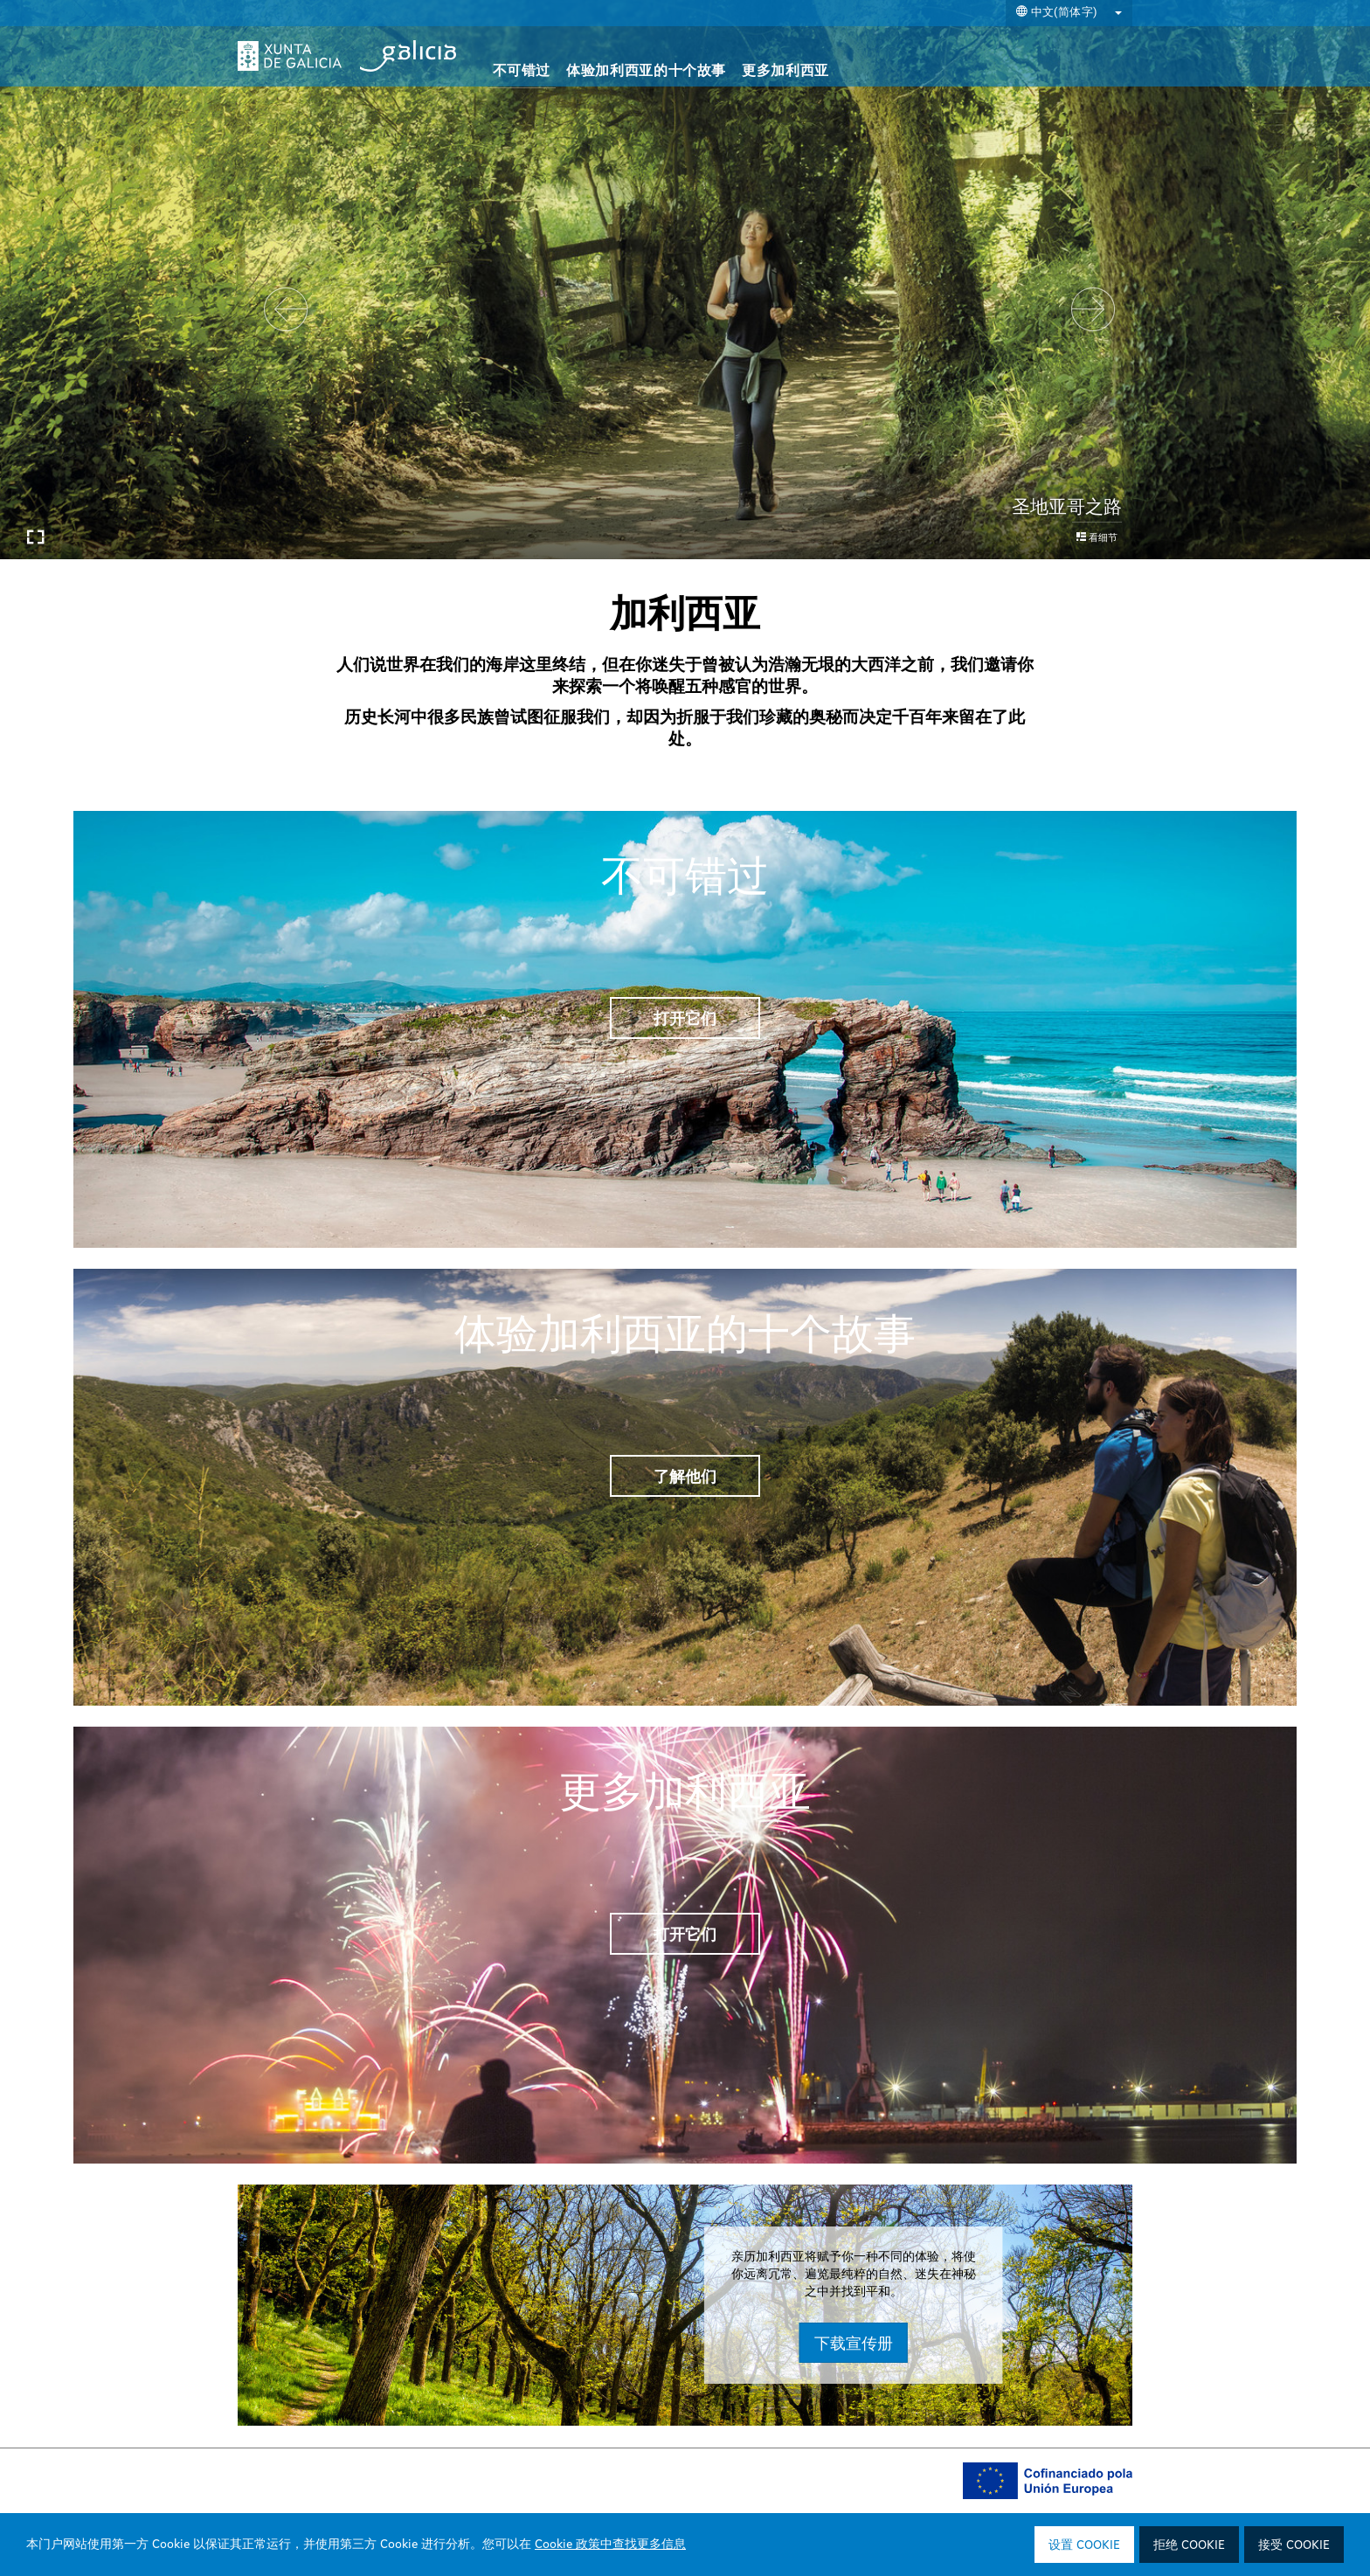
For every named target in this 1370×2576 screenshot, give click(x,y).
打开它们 (685, 1018)
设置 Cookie (1084, 2545)
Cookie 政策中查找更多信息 (610, 2544)
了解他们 (685, 1475)
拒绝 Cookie (1189, 2545)
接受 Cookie (1294, 2545)
